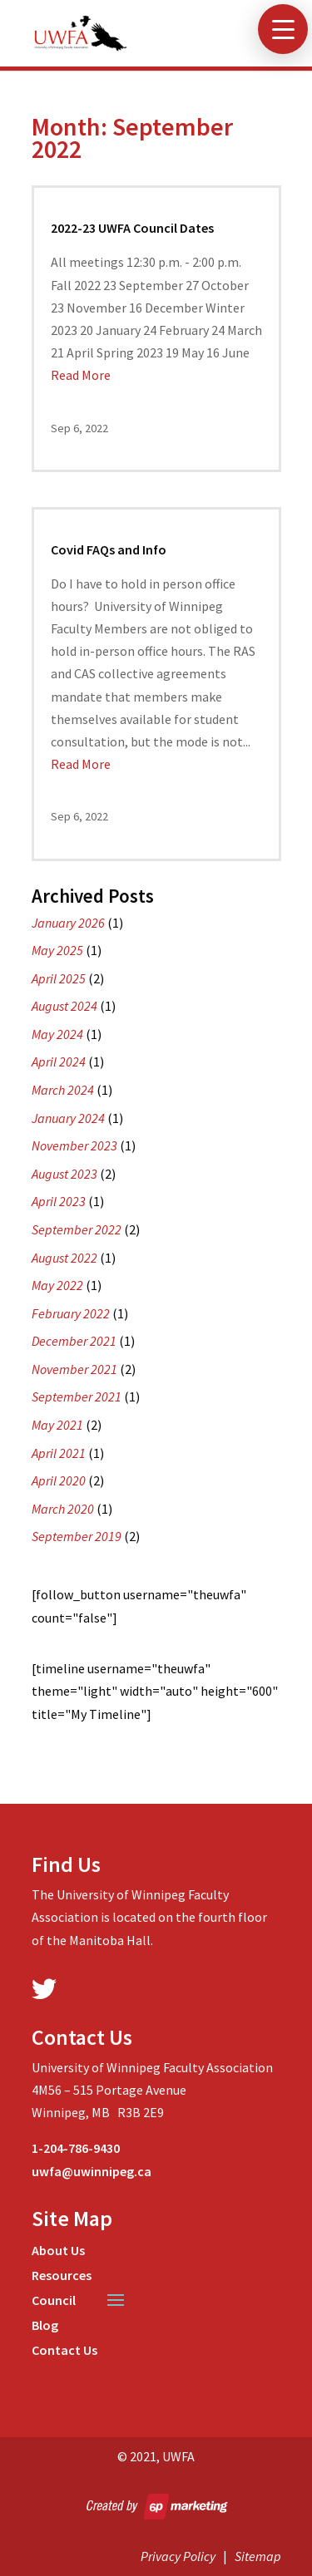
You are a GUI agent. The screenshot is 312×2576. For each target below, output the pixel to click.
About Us (58, 2251)
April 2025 (59, 978)
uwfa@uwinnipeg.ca (91, 2171)
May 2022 (57, 1285)
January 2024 (68, 1118)
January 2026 (68, 922)
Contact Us (64, 2351)
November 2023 (74, 1145)
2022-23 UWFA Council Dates (132, 227)
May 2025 (57, 950)
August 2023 (64, 1173)
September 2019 (76, 1536)
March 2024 (63, 1089)
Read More (81, 375)
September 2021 (76, 1396)
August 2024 (64, 1005)
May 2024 (57, 1034)
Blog (45, 2326)
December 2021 (74, 1340)
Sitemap (258, 2556)
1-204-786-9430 (76, 2148)
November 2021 (74, 1369)
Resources (62, 2276)
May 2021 (57, 1424)
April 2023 (59, 1201)
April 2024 (59, 1061)
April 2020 (59, 1480)
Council (54, 2301)
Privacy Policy (178, 2556)
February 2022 (71, 1313)
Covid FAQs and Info (108, 549)
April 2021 (59, 1453)
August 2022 (64, 1257)
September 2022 (76, 1229)
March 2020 (63, 1508)
